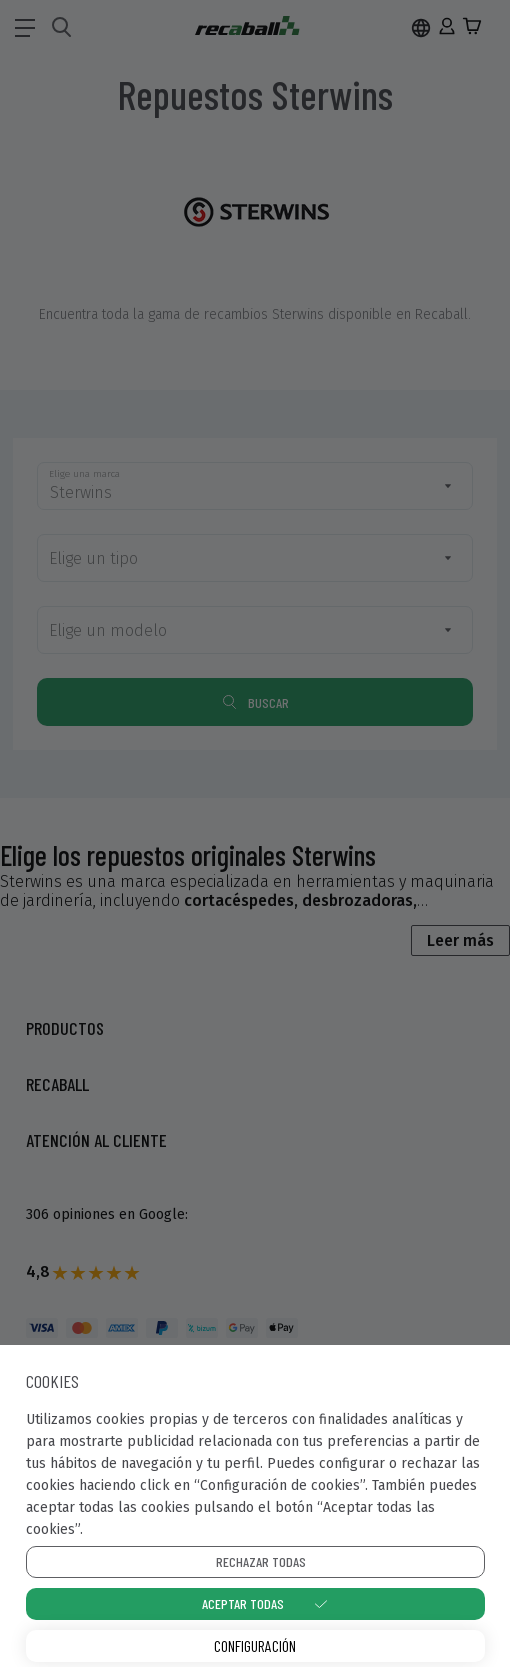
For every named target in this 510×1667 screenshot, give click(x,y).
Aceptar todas (243, 1603)
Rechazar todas (261, 1561)
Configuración (255, 1645)
